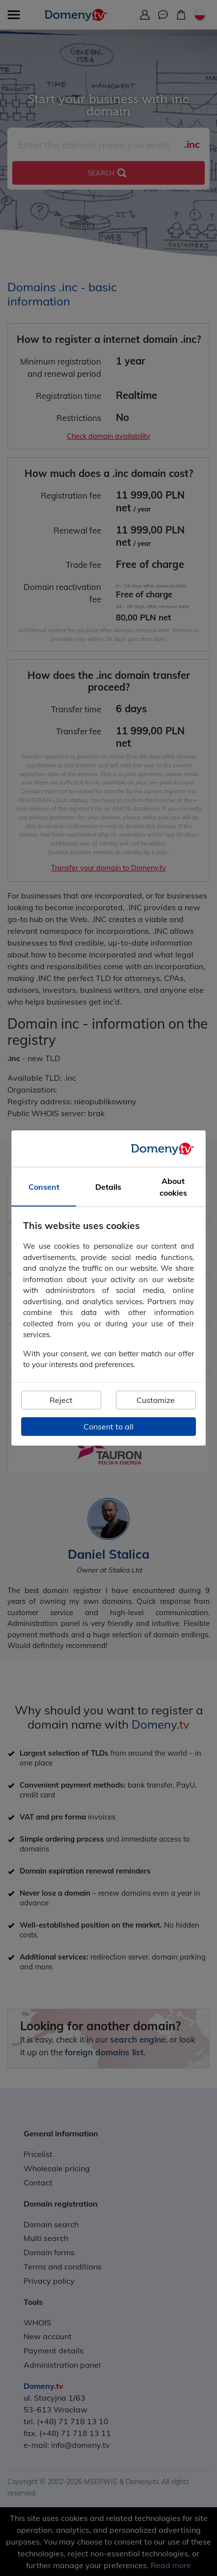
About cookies (173, 1187)
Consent (43, 1187)
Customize (155, 1400)
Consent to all (108, 1426)
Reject (61, 1400)
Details (108, 1187)
